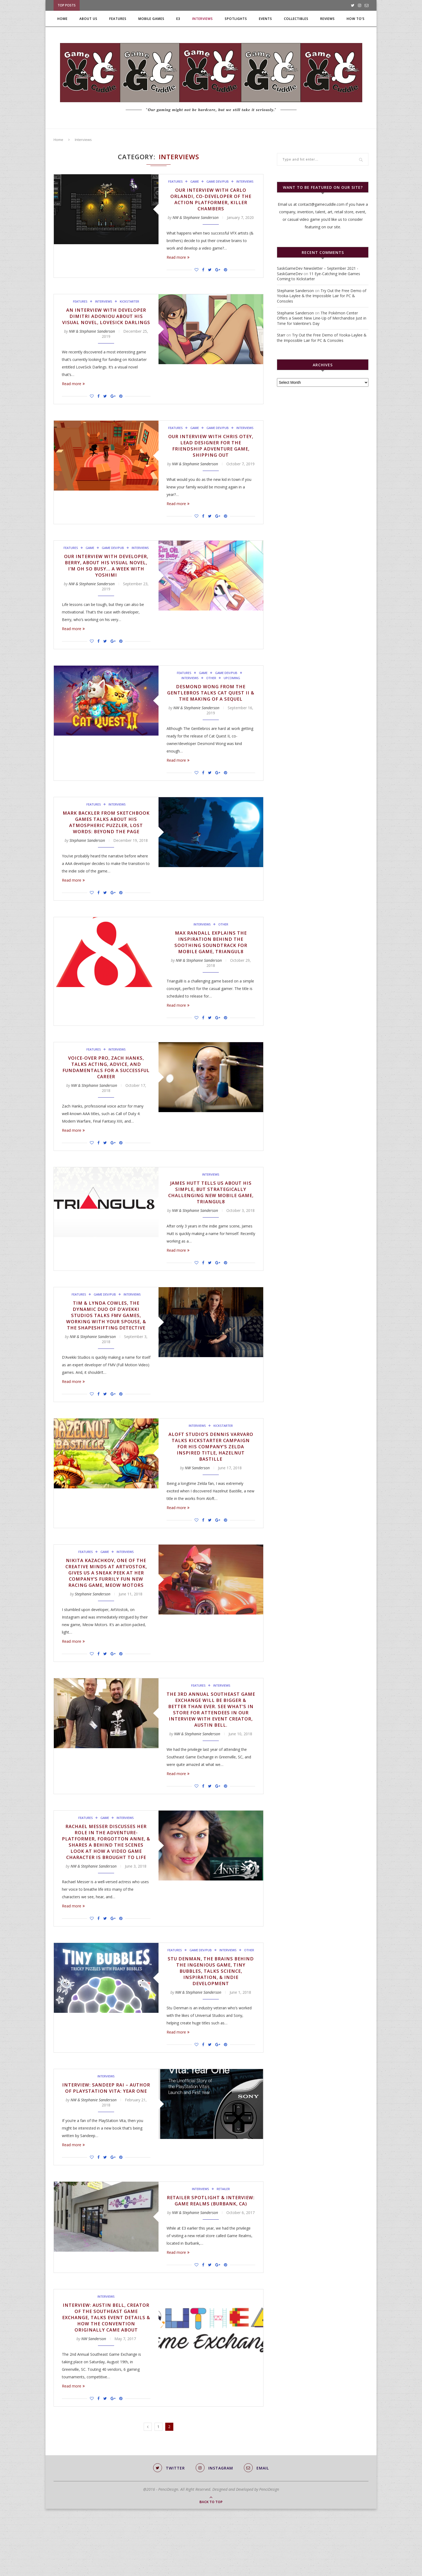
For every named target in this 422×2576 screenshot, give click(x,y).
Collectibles (296, 18)
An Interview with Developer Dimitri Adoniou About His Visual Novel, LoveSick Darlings (106, 321)
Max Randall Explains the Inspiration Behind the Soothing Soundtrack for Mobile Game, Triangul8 (211, 962)
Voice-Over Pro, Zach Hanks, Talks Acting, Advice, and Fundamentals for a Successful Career (106, 1089)
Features (117, 18)
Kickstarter (130, 303)
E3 (178, 18)
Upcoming (232, 689)
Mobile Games (151, 18)
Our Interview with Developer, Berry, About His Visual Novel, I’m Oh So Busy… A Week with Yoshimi (106, 576)
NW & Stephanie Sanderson (196, 218)
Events (265, 18)
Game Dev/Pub (217, 181)
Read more (178, 258)
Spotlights (236, 18)
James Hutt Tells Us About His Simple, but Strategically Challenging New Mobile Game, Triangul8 (210, 1215)
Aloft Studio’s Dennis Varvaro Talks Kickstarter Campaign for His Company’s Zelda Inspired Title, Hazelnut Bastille (210, 1472)
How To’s (356, 18)
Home (62, 18)
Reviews (327, 18)
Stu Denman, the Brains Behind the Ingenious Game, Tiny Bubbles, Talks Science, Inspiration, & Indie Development (211, 2016)
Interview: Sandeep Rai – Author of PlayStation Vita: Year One (106, 2136)
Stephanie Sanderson (87, 860)
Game (194, 181)
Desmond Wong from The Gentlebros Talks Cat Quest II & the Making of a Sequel (211, 704)
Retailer (223, 2241)
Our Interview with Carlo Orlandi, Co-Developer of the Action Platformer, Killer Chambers (211, 200)
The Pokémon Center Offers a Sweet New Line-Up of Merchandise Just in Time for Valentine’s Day (321, 318)
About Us (88, 18)
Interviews (202, 18)
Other (211, 689)
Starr (281, 335)
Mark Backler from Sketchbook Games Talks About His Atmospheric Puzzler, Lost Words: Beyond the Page (106, 838)
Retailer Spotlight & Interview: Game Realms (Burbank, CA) (211, 2256)
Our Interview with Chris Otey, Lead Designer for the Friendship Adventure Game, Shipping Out (211, 455)
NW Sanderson (197, 1493)
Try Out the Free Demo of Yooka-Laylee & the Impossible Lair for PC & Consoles (321, 296)
